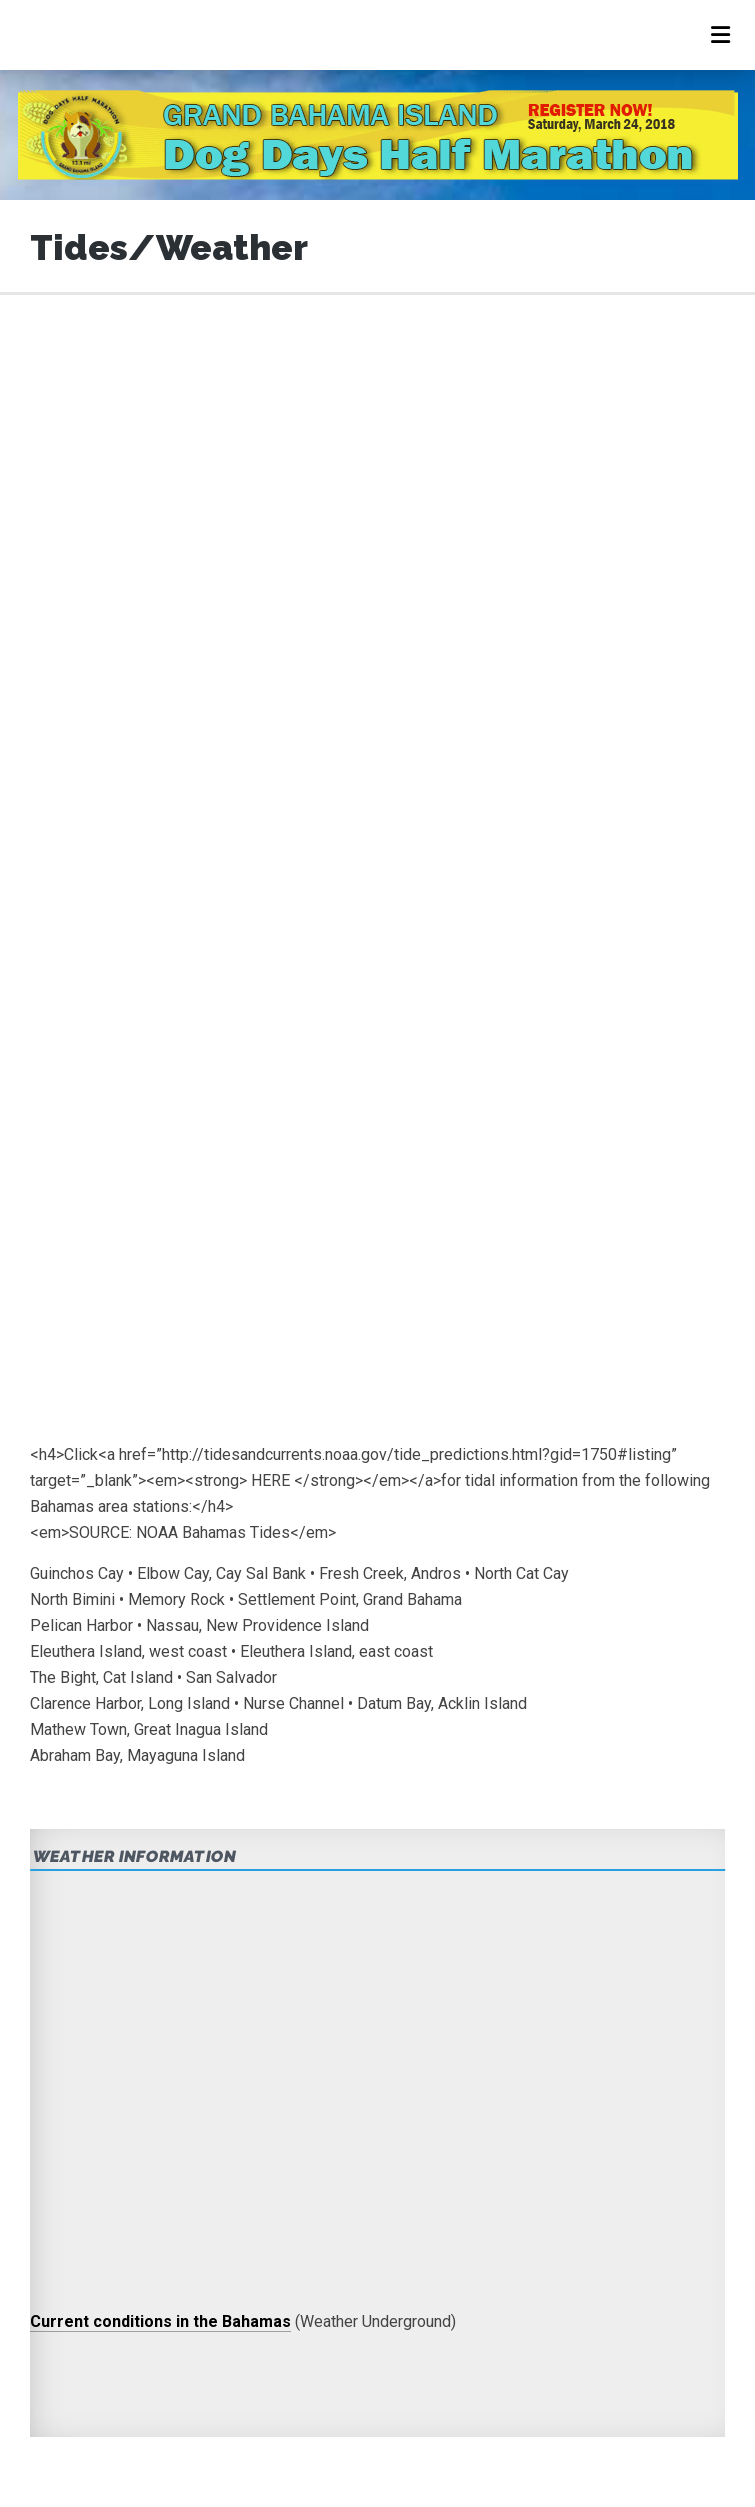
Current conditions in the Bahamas (160, 2321)
